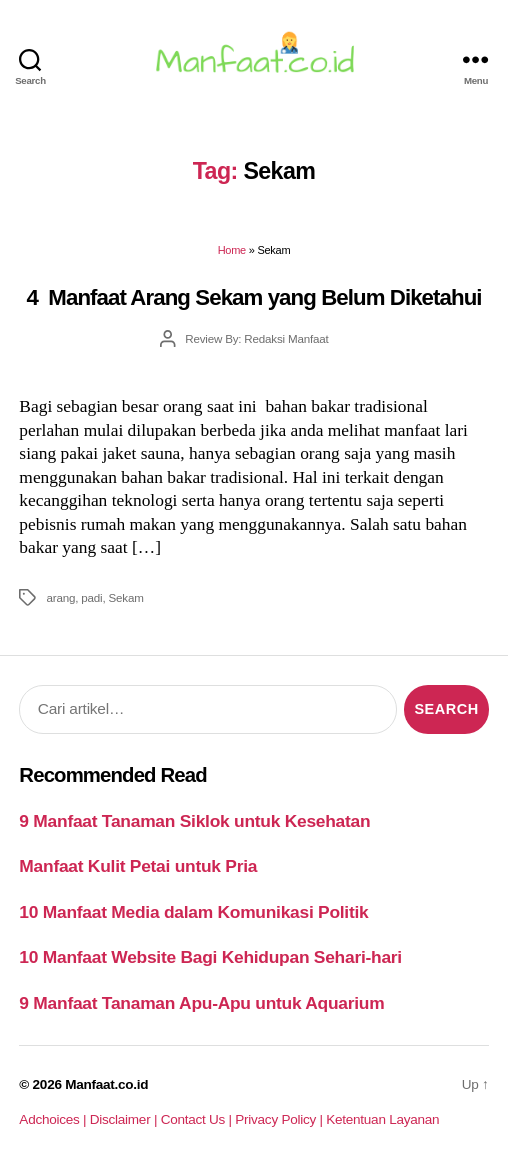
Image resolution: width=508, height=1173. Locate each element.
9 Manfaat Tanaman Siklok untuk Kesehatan (194, 821)
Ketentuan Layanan (382, 1119)
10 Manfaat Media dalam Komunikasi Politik (193, 912)
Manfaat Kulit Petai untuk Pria (138, 866)
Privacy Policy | (280, 1119)
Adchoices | (54, 1119)
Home (232, 250)
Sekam (125, 597)
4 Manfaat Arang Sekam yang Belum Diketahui (253, 297)
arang (60, 597)
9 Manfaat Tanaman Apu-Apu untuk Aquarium (201, 1003)
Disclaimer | (125, 1119)
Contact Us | (198, 1119)
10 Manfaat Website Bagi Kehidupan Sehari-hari (210, 957)
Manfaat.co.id (106, 1084)
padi (91, 597)
